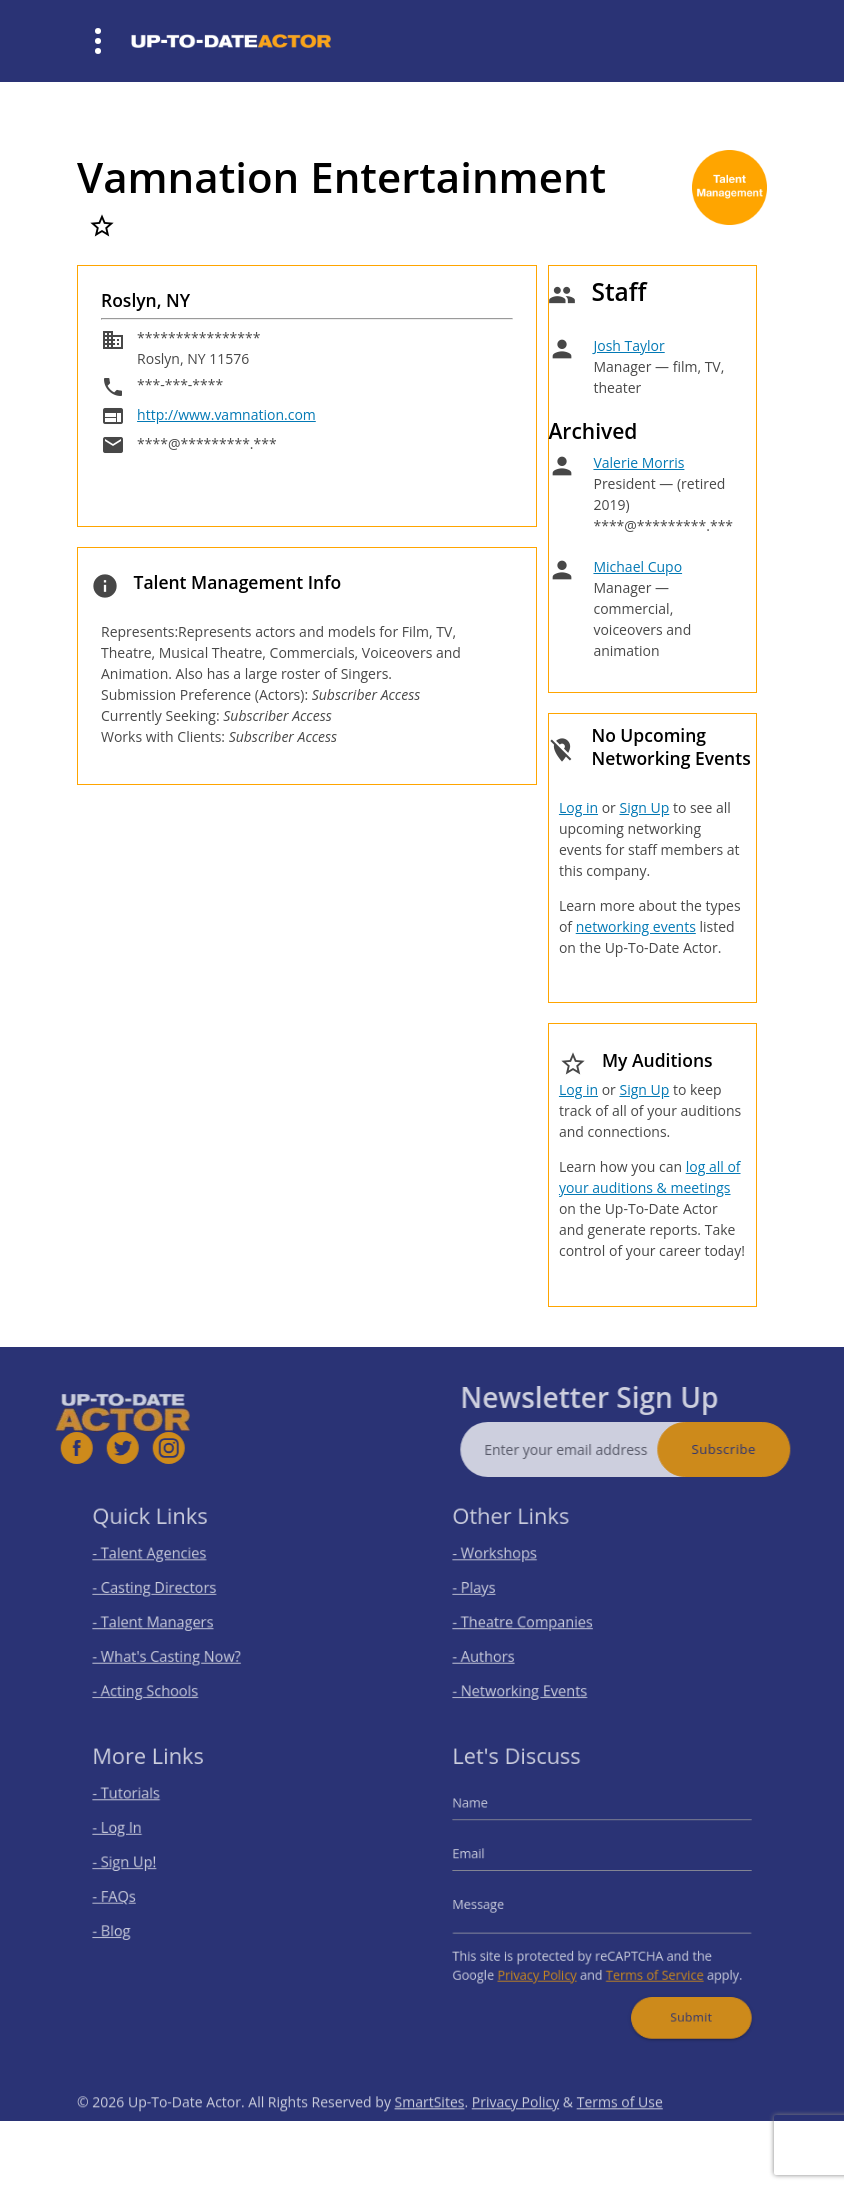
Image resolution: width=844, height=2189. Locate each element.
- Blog (130, 1925)
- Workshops (510, 1559)
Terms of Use (620, 2134)
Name (489, 1815)
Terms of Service (647, 1963)
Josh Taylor (628, 345)
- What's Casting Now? (177, 1648)
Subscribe (756, 1449)
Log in (578, 807)
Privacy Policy (546, 1963)
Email (488, 1858)
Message (496, 1902)
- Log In (135, 1836)
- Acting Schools (159, 1678)
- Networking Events (532, 1678)
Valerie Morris (638, 462)
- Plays (492, 1589)
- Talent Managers (166, 1619)
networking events (636, 926)
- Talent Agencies (163, 1559)
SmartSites (430, 2134)
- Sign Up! (141, 1866)
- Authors (500, 1648)
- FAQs (132, 1895)
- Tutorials (143, 1807)
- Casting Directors (167, 1589)
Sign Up (644, 807)
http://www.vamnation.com (226, 414)
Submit (679, 1999)
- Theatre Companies (534, 1619)
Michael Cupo (637, 566)
